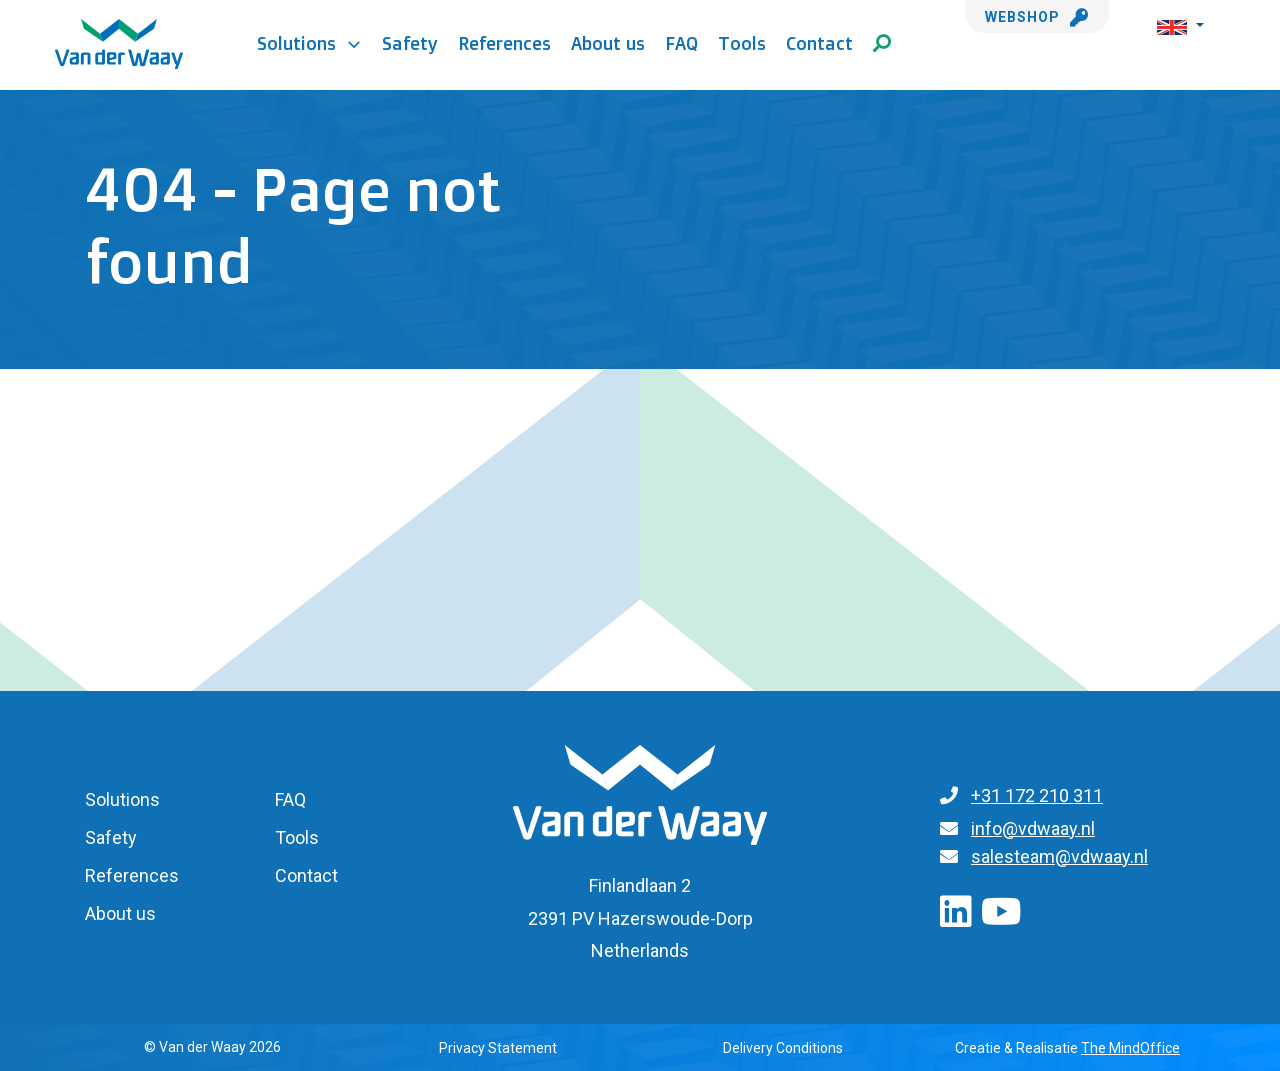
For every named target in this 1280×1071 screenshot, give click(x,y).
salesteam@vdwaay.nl (1059, 856)
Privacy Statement (498, 1048)
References (504, 43)
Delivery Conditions (783, 1048)
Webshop (1037, 17)
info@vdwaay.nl (1033, 828)
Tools (742, 43)
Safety (410, 43)
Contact (819, 43)
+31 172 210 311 (1037, 795)
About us (608, 43)
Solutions (309, 43)
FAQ (681, 43)
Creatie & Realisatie (1067, 1048)
